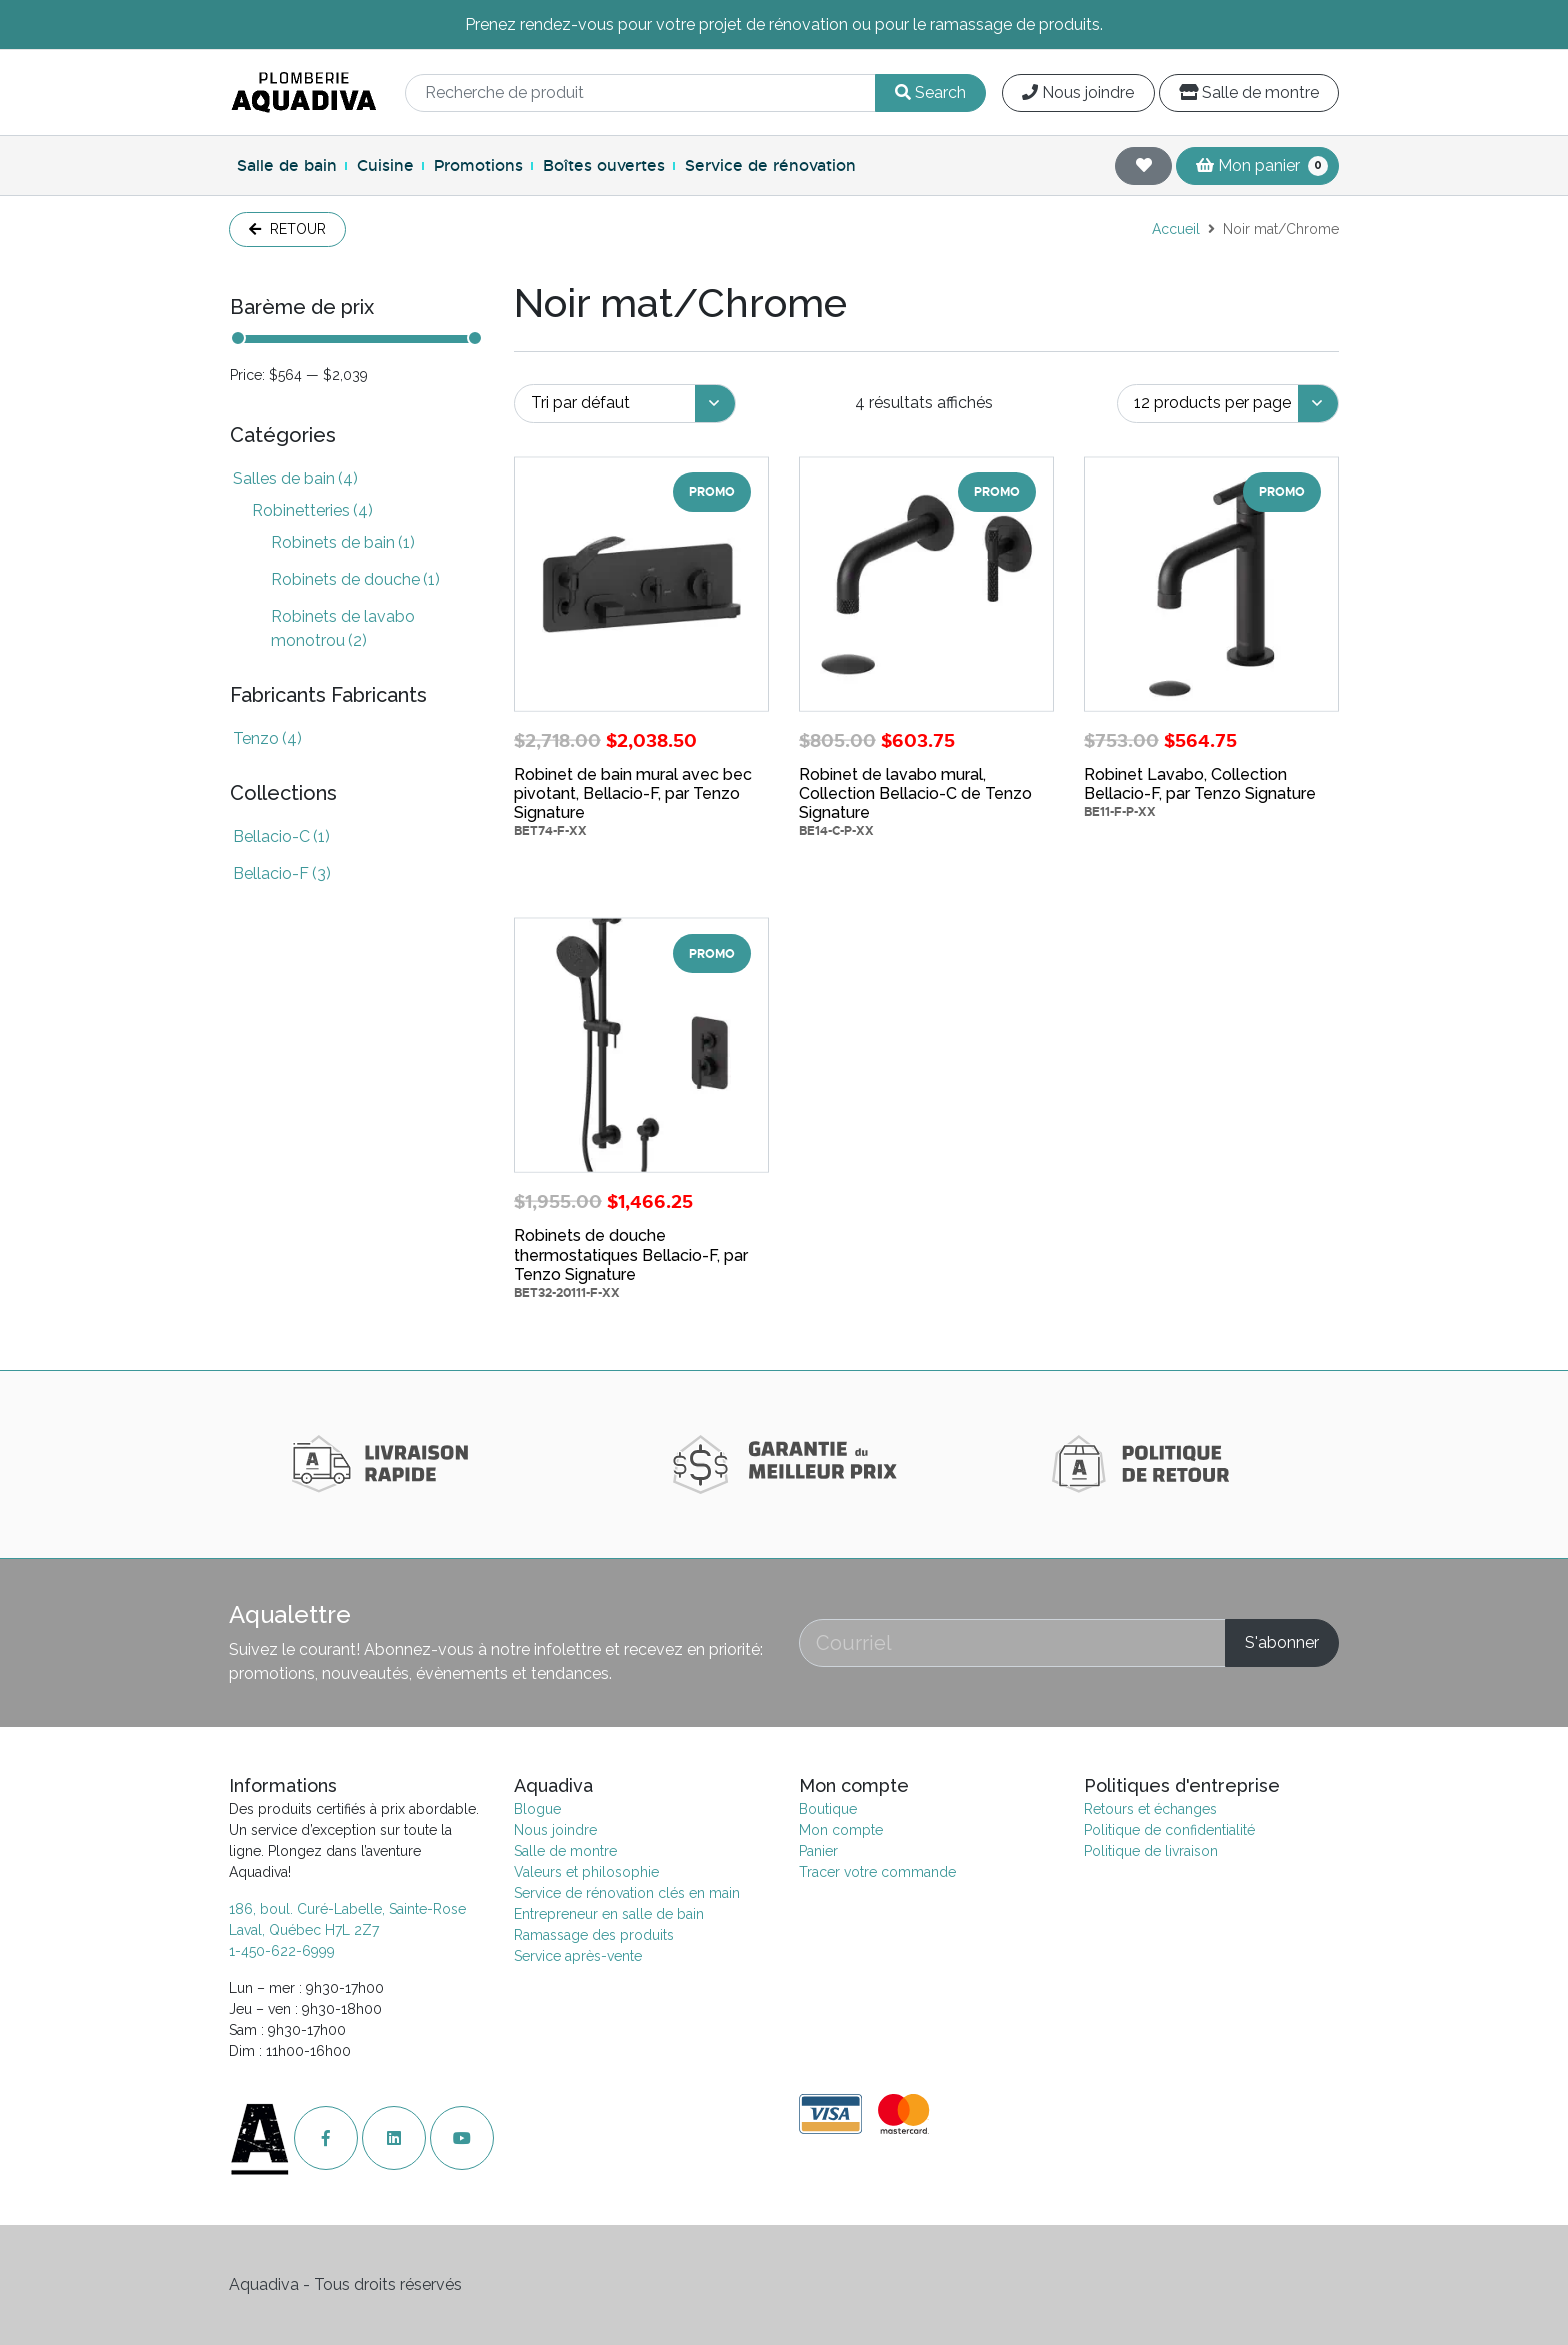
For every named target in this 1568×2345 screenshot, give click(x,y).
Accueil (1176, 229)
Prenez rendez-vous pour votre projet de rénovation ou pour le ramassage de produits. (784, 24)
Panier (818, 1851)
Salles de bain (295, 478)
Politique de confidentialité (1169, 1830)
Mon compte (841, 1830)
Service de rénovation (770, 165)
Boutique (828, 1809)
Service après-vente (578, 1956)
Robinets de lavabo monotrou (343, 628)
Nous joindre (1078, 92)
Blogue (537, 1809)
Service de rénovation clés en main (627, 1893)
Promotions (478, 165)
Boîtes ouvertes (604, 165)
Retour (287, 229)
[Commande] (625, 403)
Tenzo (267, 738)
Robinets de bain (343, 542)
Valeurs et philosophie (586, 1872)
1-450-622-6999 (282, 1951)
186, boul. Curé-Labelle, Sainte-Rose (347, 1909)
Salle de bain (287, 165)
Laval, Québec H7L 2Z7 (304, 1930)
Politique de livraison (1151, 1851)
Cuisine (385, 165)
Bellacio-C (281, 836)
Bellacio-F (282, 873)
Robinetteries (312, 510)
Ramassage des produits (594, 1935)
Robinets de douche (355, 579)
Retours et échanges (1150, 1809)
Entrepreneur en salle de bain (609, 1914)
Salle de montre (1249, 92)
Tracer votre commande (877, 1872)
